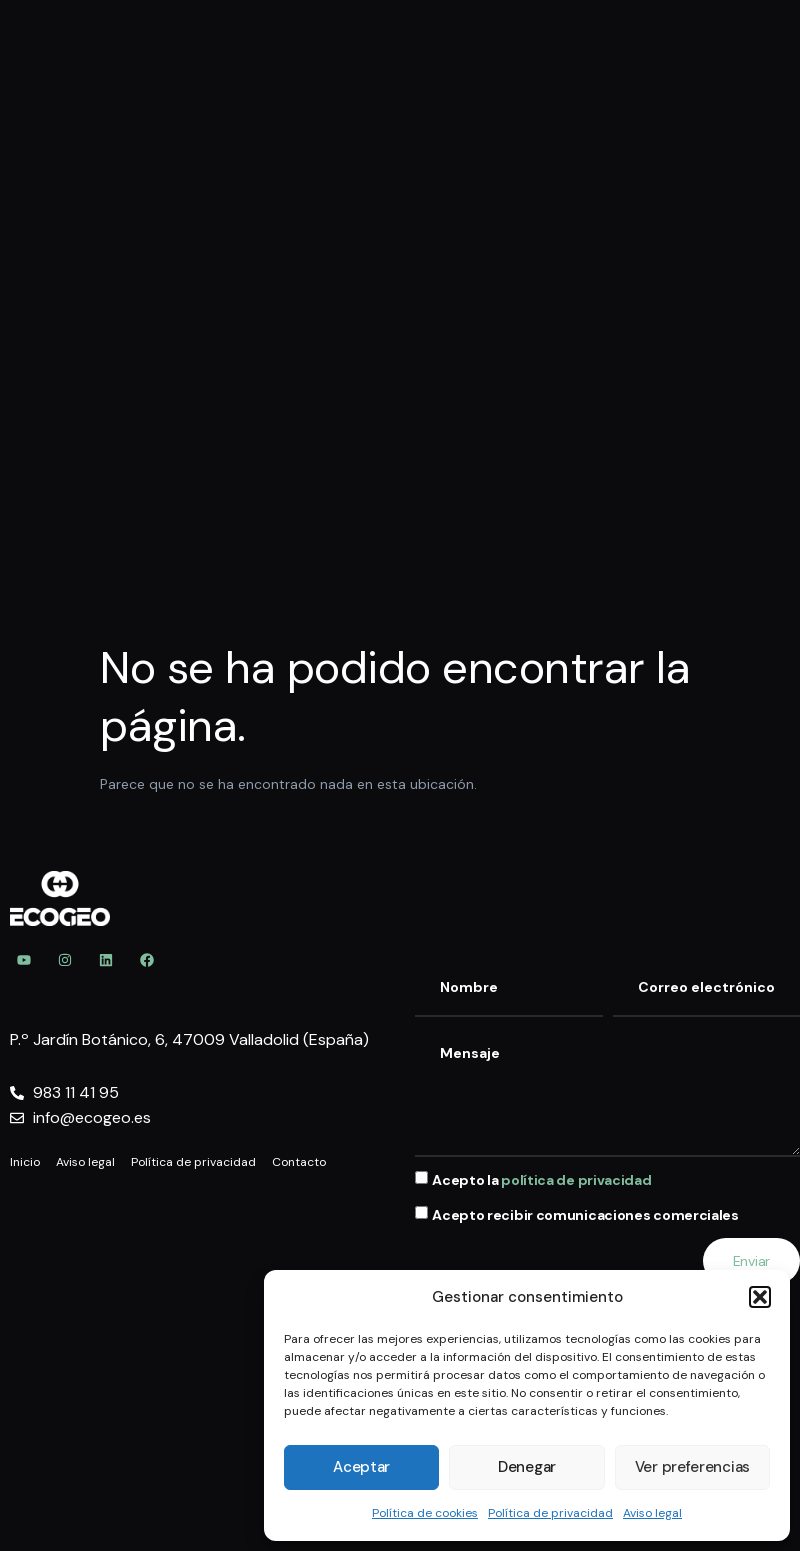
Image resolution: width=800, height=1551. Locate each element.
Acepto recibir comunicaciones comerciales (585, 1216)
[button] (760, 1297)
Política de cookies (425, 1513)
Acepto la (541, 1180)
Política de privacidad (550, 1513)
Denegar (527, 1467)
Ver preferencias (692, 1467)
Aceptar (361, 1467)
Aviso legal (652, 1513)
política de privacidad (576, 1180)
